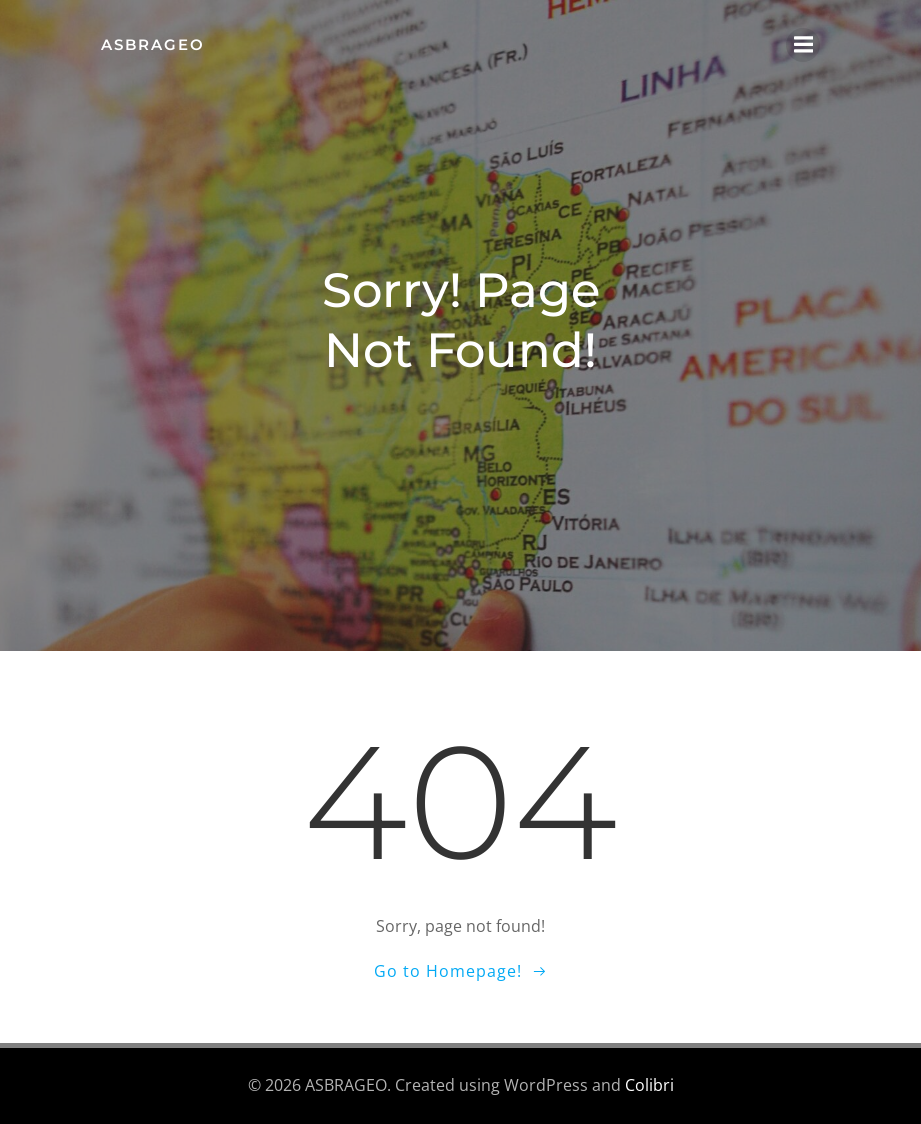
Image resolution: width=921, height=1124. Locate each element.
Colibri (649, 1085)
